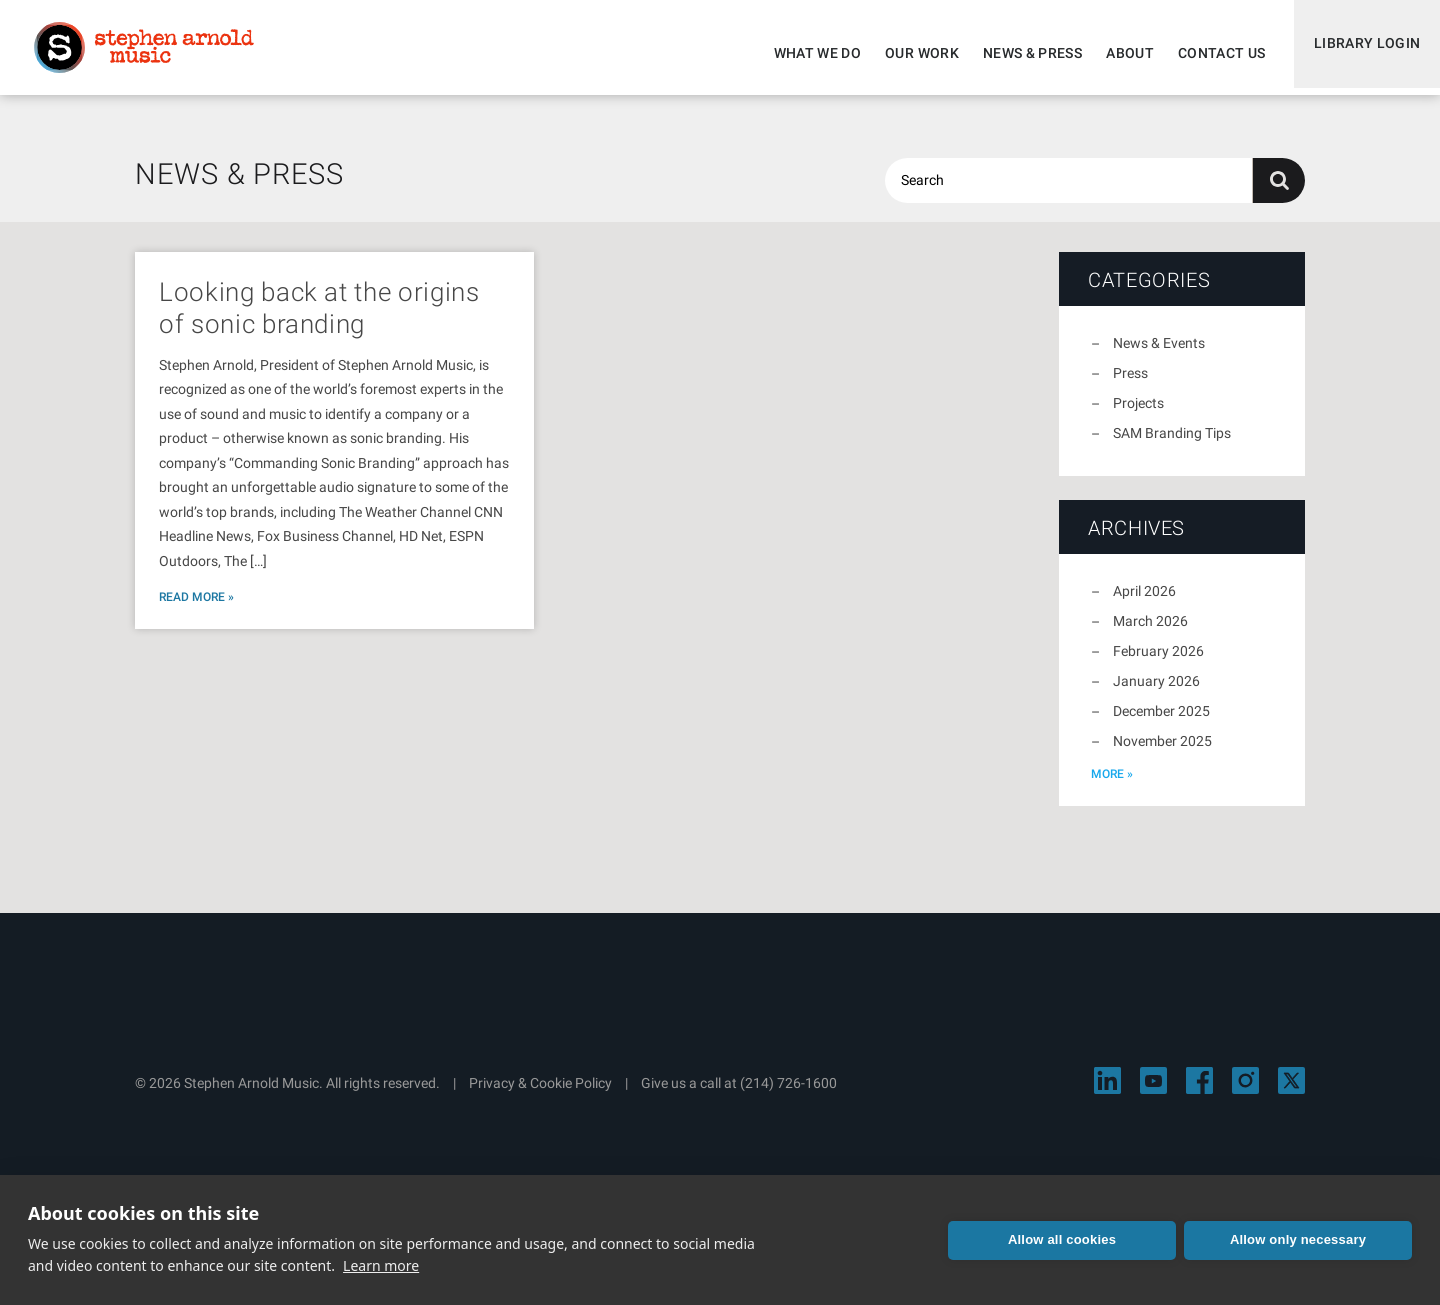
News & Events (1159, 355)
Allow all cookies (1062, 1239)
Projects (1138, 415)
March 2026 (1150, 633)
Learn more (381, 1265)
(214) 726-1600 (788, 1095)
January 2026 (1156, 693)
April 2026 (1144, 603)
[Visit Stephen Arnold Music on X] (1291, 1092)
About (1121, 53)
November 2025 (1162, 753)
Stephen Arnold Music (152, 54)
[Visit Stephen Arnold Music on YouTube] (1153, 1092)
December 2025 (1161, 723)
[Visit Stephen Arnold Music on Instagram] (1245, 1092)
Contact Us (1213, 53)
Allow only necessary (1298, 1239)
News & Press (1023, 53)
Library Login (1362, 53)
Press (1130, 385)
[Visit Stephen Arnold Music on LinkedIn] (1107, 1092)
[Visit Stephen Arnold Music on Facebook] (1199, 1092)
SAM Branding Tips (1172, 445)
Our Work (913, 53)
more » (1112, 786)
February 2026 (1158, 663)
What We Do (809, 53)
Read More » (196, 609)
